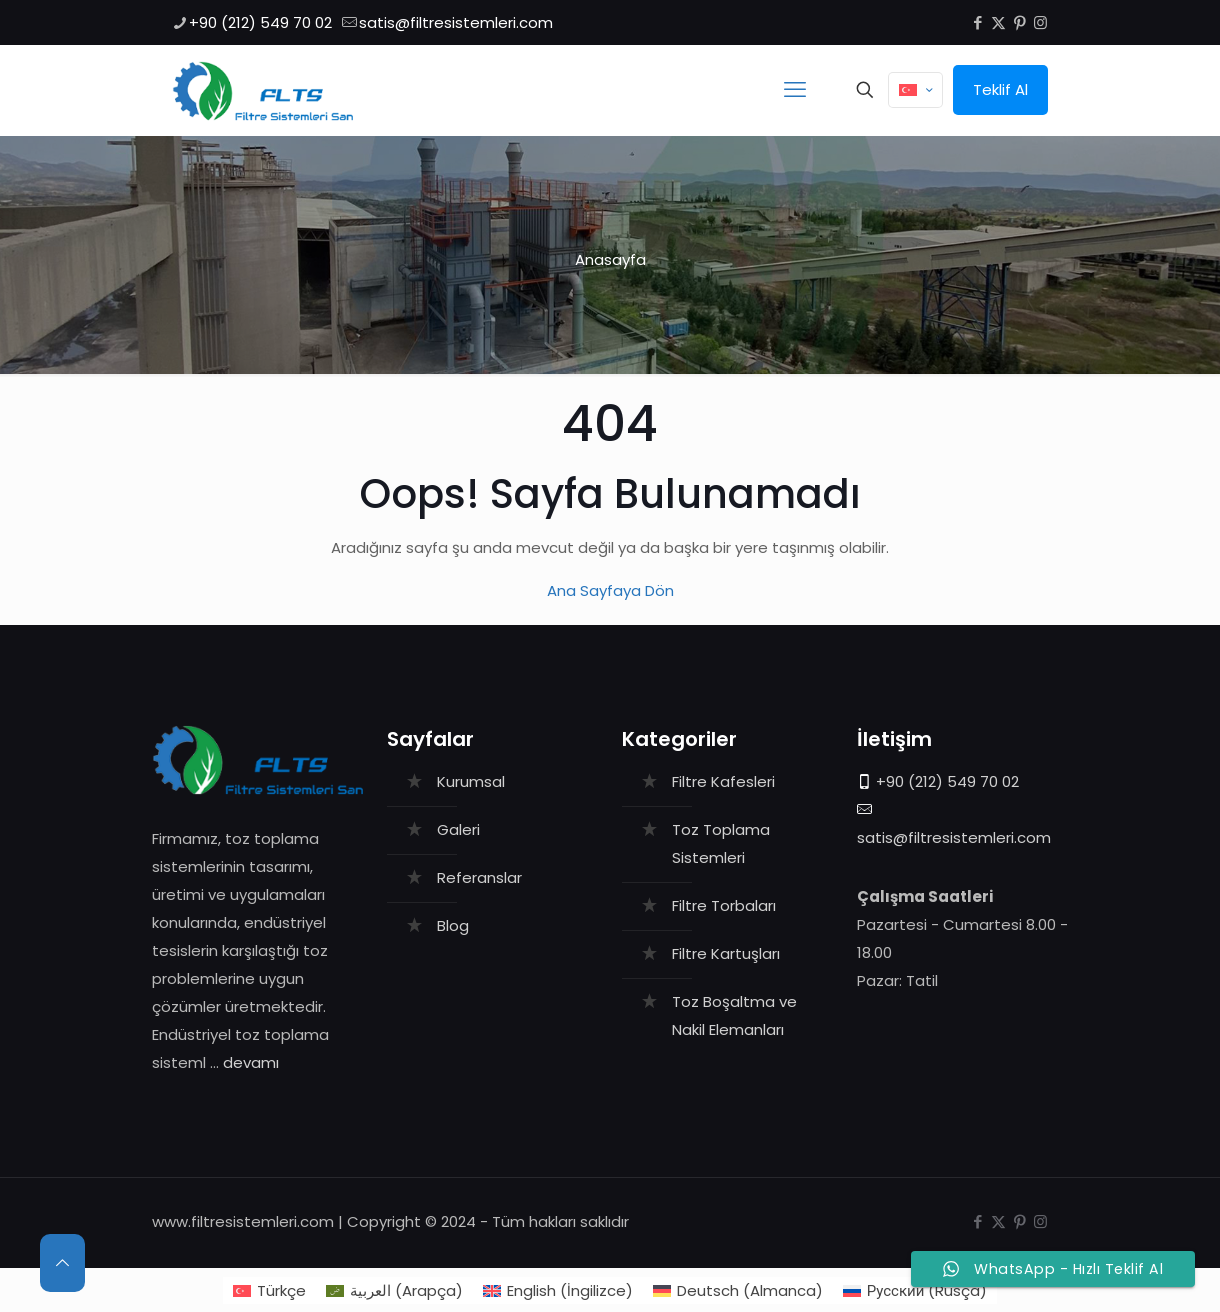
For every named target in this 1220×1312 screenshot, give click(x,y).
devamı (251, 1062)
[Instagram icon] (1040, 22)
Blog (453, 925)
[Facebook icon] (977, 22)
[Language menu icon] (915, 90)
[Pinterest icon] (1019, 22)
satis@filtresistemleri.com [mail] (456, 22)
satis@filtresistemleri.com (954, 837)
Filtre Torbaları (724, 905)
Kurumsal (471, 781)
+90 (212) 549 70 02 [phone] (260, 22)
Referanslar (479, 877)
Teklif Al (1000, 89)
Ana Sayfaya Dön (610, 590)
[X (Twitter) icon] (998, 22)
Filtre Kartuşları (726, 953)
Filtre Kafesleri (723, 781)
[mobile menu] (795, 90)
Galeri (458, 829)
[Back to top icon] (62, 1263)
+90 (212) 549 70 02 (947, 781)
